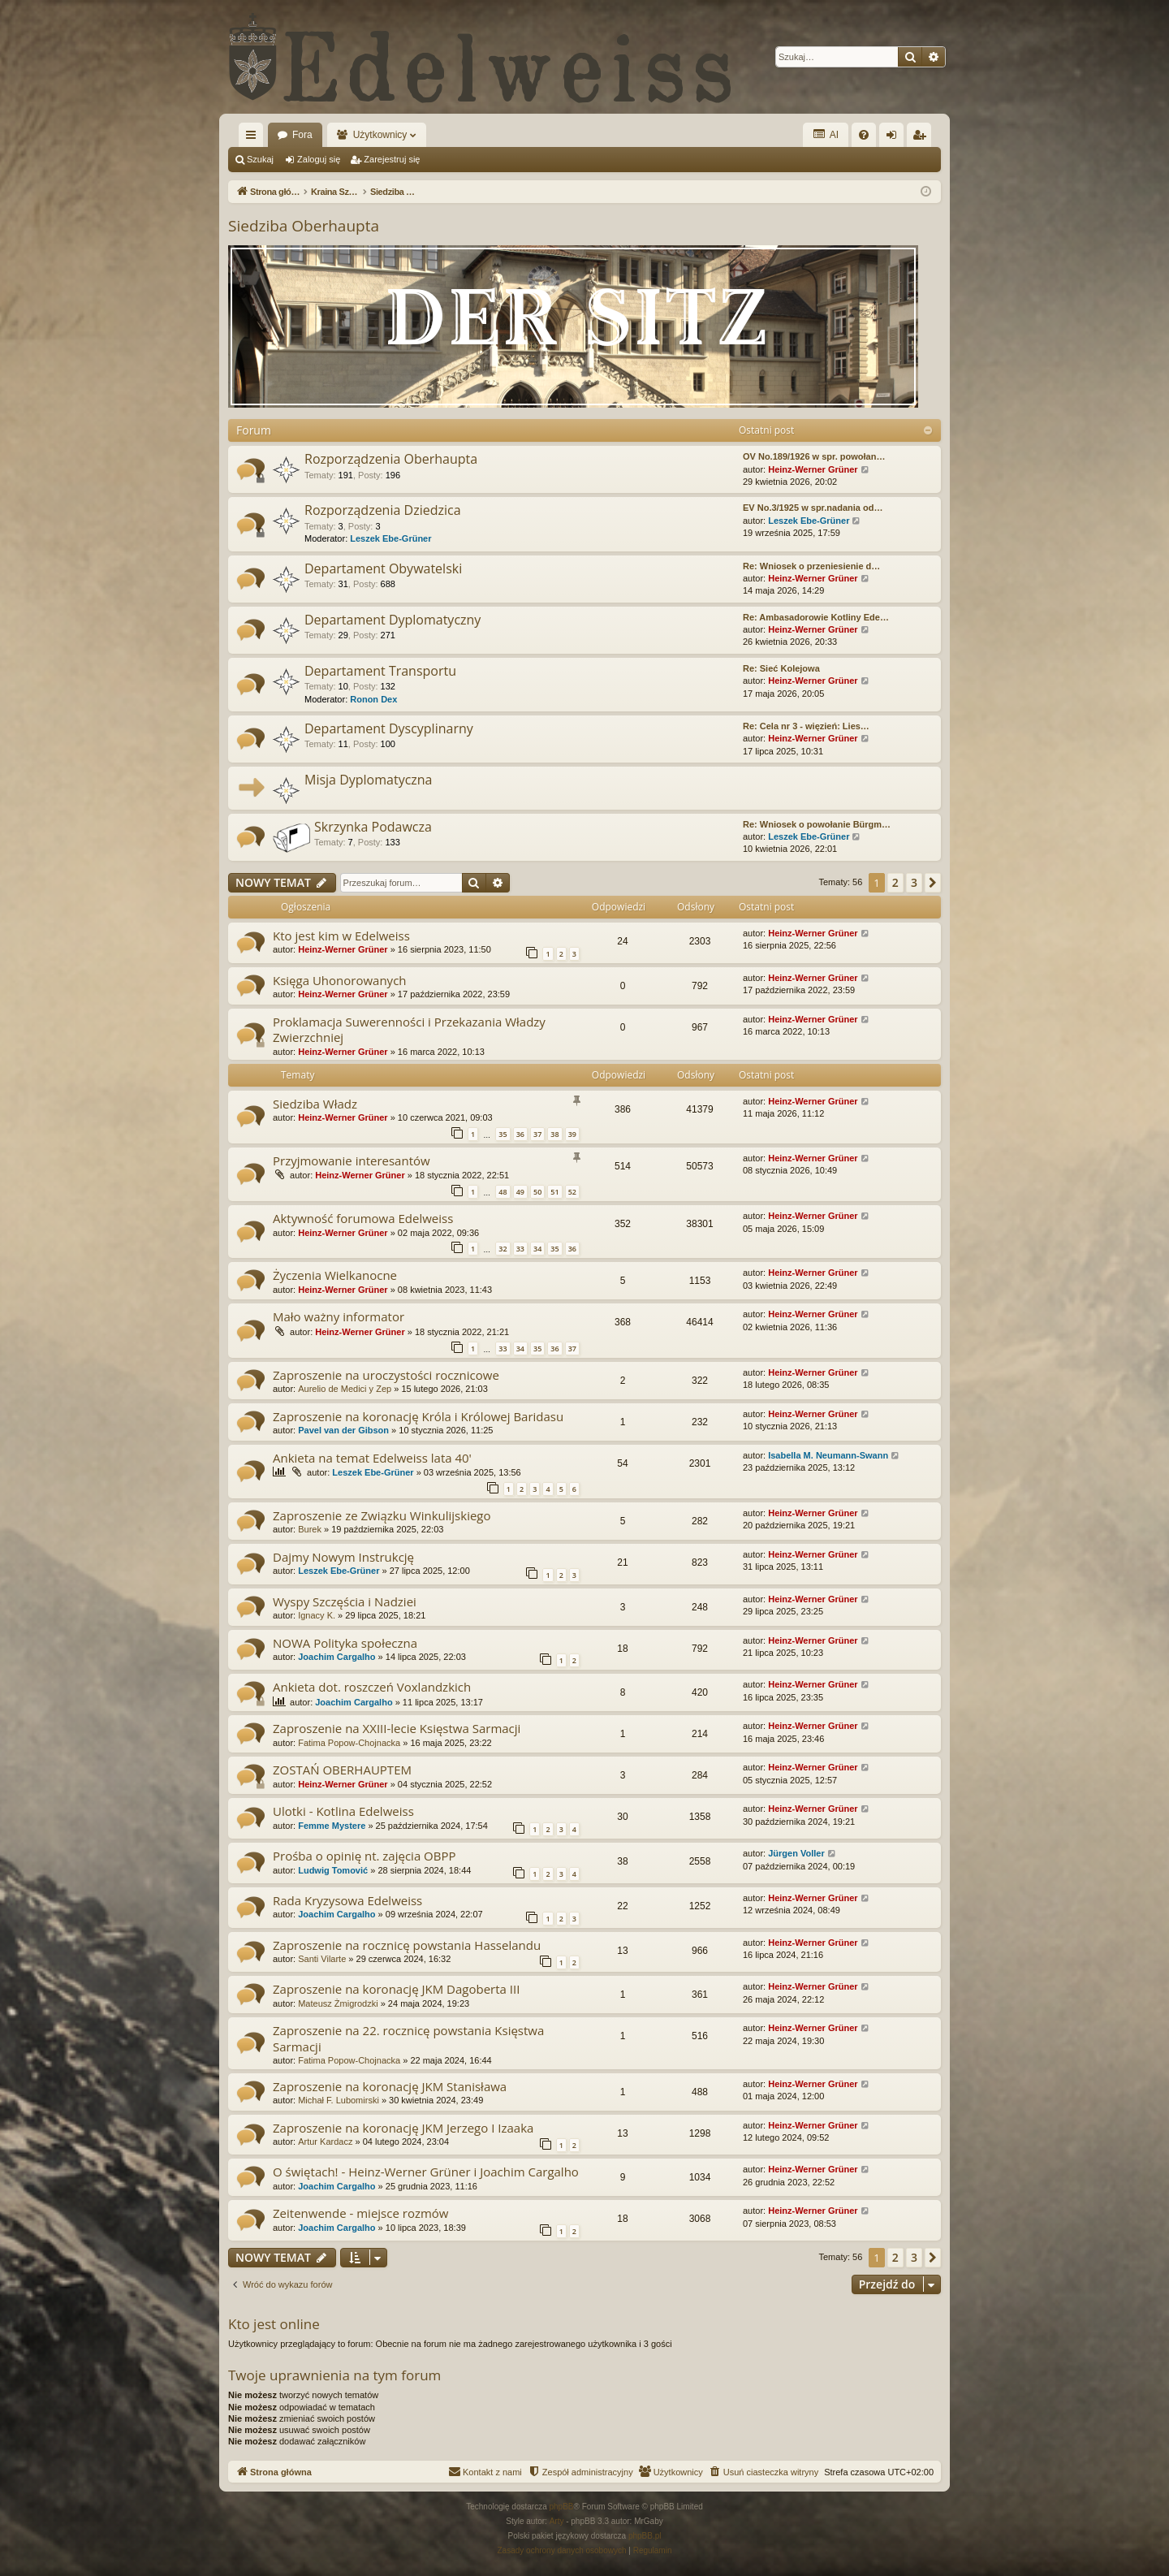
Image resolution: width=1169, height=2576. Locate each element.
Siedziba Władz (315, 1104)
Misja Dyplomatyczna (368, 780)
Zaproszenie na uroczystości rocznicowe (386, 1375)
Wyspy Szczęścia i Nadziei (344, 1601)
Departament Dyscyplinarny (388, 728)
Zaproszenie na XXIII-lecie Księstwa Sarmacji (396, 1728)
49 (520, 1191)
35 (502, 1134)
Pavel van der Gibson (343, 1430)
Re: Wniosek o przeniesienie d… (811, 566)
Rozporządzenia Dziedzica (382, 510)
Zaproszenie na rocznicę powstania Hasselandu (407, 1945)
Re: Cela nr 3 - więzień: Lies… (806, 726)
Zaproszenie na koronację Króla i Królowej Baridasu (418, 1416)
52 (572, 1191)
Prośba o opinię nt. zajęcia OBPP (364, 1856)
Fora (302, 134)
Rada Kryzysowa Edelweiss (347, 1900)
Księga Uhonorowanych (340, 980)
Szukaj (260, 159)
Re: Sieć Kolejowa (781, 668)
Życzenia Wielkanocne (335, 1275)
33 (520, 1248)
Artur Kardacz (325, 2141)
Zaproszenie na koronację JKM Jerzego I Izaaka (403, 2128)
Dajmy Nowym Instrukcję (343, 1557)
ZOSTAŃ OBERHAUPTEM (342, 1769)
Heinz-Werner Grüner (812, 469)
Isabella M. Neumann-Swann (828, 1455)
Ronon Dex (373, 699)
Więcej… (254, 138)
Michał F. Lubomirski (338, 2100)
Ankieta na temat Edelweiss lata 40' (372, 1458)
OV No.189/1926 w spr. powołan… (814, 456)
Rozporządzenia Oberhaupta (390, 459)
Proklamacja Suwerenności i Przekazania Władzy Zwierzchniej (409, 1029)
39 (572, 1134)
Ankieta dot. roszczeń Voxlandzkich (372, 1687)
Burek (309, 1529)
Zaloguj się (318, 159)
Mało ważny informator (338, 1316)
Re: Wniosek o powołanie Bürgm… (817, 824)
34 (537, 1248)
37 (537, 1134)
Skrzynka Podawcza (373, 827)
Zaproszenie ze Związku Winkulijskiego (382, 1515)
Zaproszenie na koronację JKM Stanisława (390, 2086)
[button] (933, 883)
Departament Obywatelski (383, 568)
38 (554, 1134)
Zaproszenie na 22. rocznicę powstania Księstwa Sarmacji (408, 2038)
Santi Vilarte (322, 1959)
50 (537, 1191)
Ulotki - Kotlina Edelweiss (343, 1811)
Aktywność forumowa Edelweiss (363, 1218)
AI (826, 134)
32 (502, 1248)
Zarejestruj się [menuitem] (922, 138)
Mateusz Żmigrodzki (337, 2003)
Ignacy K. (316, 1615)
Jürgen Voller (796, 1853)
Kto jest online (274, 2324)
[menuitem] (864, 135)
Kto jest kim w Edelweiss (341, 935)
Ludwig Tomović (333, 1870)
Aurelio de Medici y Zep (344, 1389)
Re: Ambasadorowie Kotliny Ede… (816, 617)
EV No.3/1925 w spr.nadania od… (812, 507)
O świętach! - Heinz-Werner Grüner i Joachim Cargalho (426, 2171)
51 (554, 1191)
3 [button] (914, 882)
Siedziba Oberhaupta (303, 225)
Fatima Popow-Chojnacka (349, 1743)
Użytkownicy (380, 134)
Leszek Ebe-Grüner (390, 538)
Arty (557, 2521)
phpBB (562, 2506)
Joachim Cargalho (336, 1657)
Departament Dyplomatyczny (392, 620)
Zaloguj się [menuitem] (895, 138)
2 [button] (895, 882)
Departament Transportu (380, 671)
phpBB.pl (645, 2535)
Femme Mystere (331, 1825)
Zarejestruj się (392, 159)
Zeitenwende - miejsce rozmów (360, 2213)
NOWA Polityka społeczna (345, 1643)
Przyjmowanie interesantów (351, 1160)
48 (502, 1191)
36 (520, 1134)
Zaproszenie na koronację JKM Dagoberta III (396, 1989)
